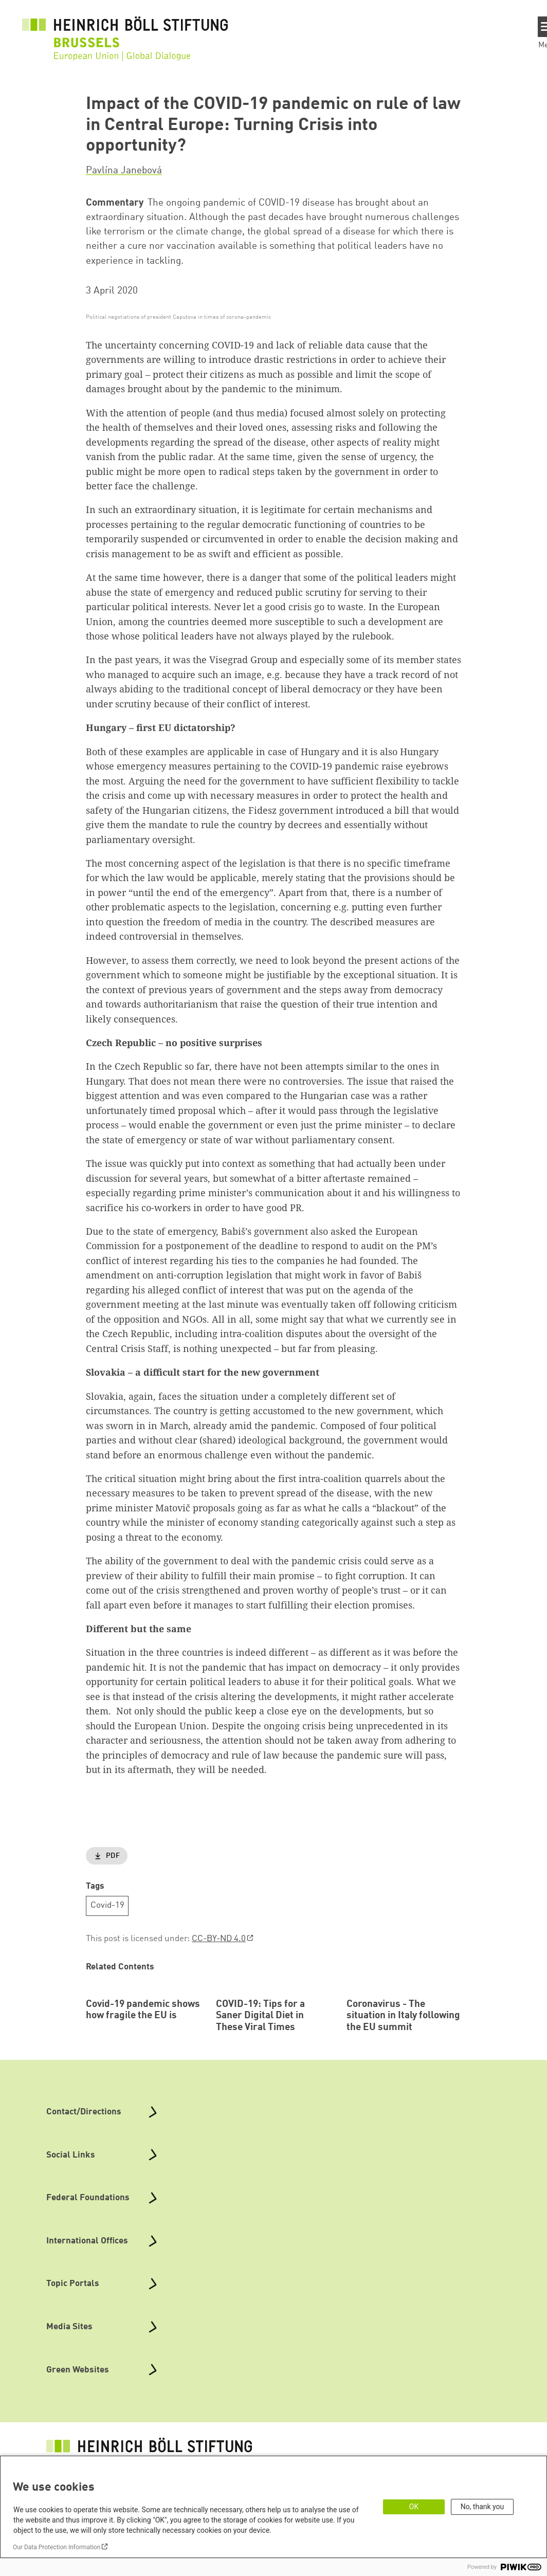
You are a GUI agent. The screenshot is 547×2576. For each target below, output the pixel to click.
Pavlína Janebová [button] (124, 170)
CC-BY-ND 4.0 (219, 1938)
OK (413, 2506)
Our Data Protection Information (56, 2547)
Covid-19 (107, 1905)
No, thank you (482, 2506)
